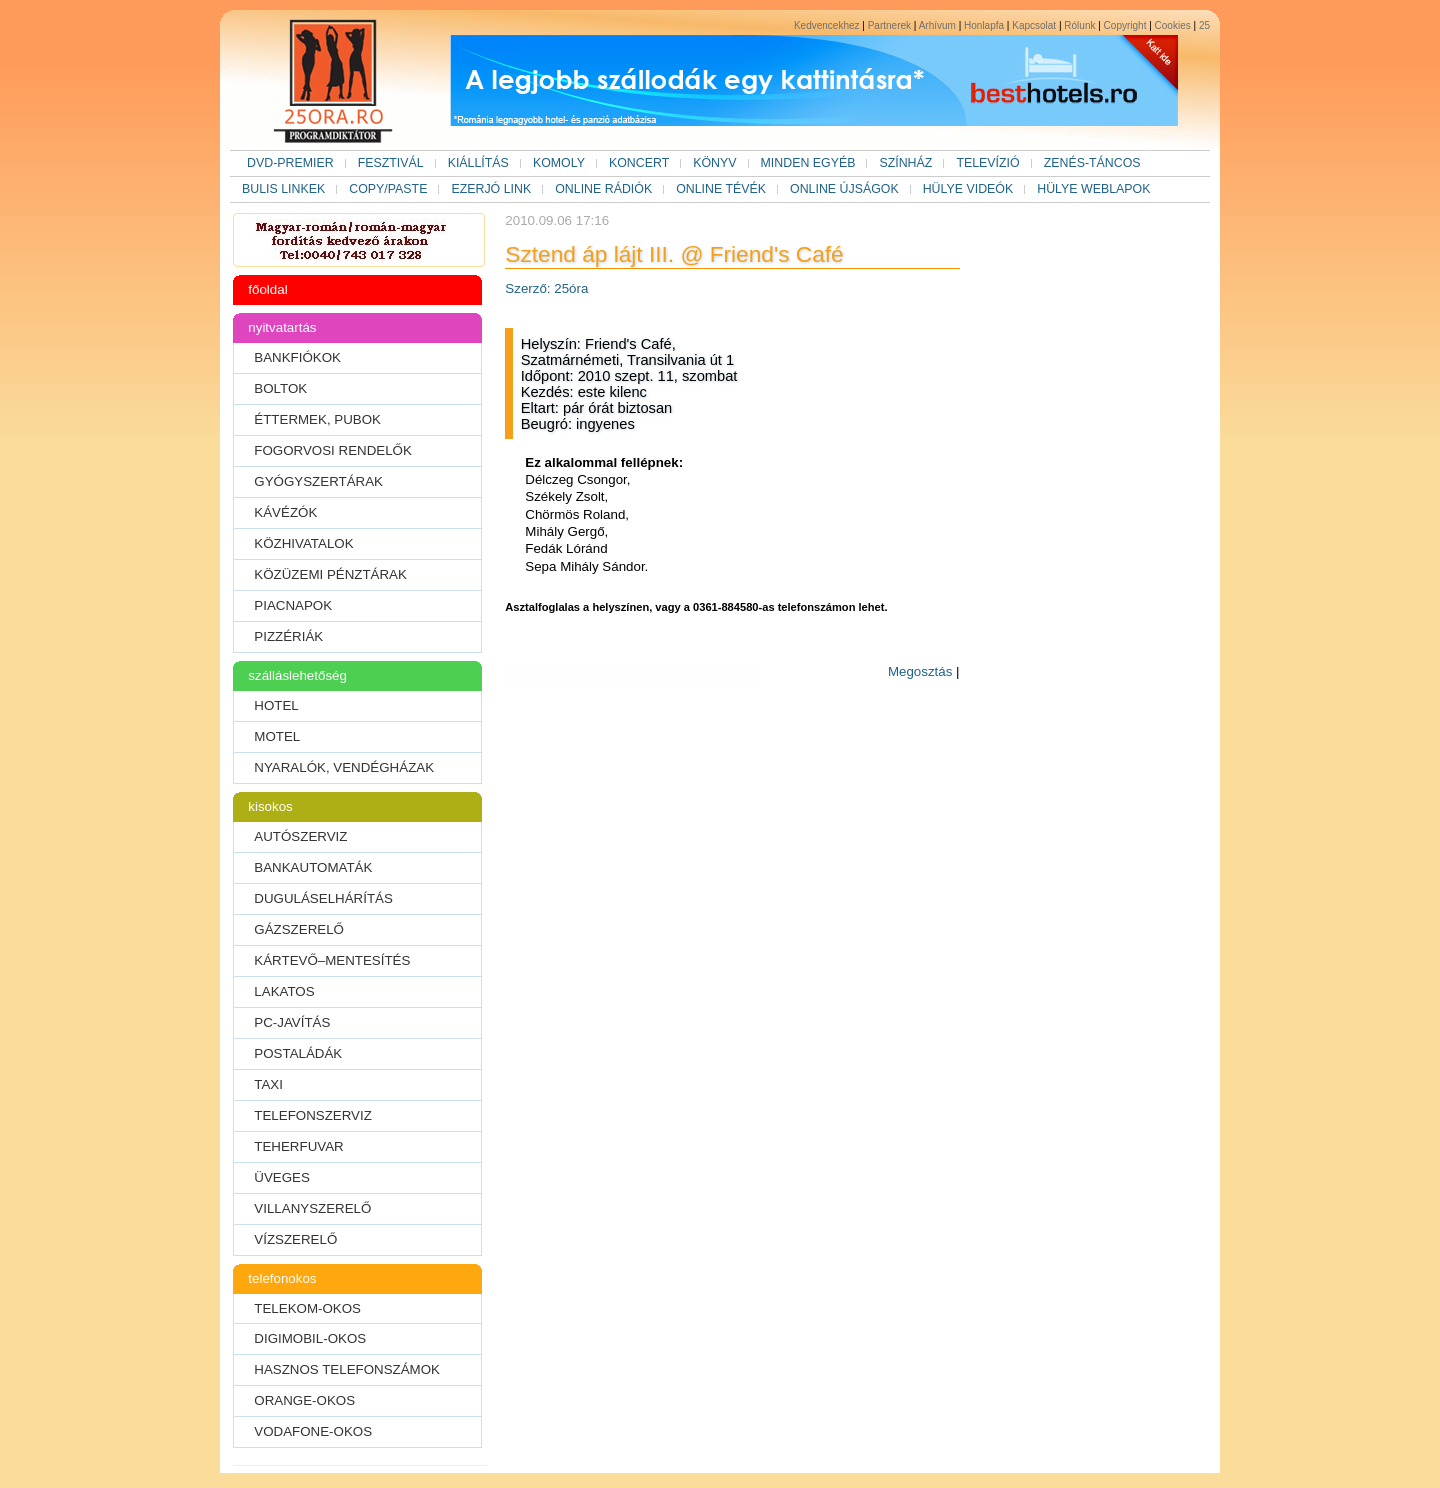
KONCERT (639, 163)
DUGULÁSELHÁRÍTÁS (323, 898)
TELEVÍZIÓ (987, 163)
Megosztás (920, 671)
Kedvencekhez (827, 25)
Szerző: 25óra (546, 288)
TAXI (268, 1084)
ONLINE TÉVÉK (721, 189)
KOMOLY (559, 163)
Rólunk (1079, 25)
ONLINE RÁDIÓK (603, 189)
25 (1204, 25)
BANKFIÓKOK (297, 357)
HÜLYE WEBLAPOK (1093, 189)
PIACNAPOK (293, 605)
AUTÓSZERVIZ (300, 836)
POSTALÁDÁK (298, 1053)
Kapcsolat (1034, 25)
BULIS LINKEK (283, 189)
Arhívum (937, 25)
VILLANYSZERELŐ (312, 1208)
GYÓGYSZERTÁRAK (318, 481)
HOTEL (276, 705)
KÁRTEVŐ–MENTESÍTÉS (332, 960)
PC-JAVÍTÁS (292, 1022)
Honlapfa (984, 25)
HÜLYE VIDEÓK (968, 189)
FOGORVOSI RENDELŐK (333, 450)
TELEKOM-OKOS (307, 1308)
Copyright (1125, 25)
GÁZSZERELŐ (299, 929)
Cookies (1173, 25)
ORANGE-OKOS (304, 1400)
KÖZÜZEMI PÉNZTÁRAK (330, 574)
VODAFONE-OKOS (313, 1431)
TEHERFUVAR (298, 1146)
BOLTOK (280, 388)
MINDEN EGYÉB (808, 163)
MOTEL (277, 736)
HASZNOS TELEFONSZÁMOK (347, 1369)
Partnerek (889, 25)
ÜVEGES (282, 1177)
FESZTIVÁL (391, 163)
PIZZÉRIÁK (288, 636)
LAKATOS (284, 991)
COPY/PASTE (388, 189)
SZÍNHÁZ (905, 163)
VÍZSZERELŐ (295, 1239)
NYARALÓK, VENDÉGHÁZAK (344, 767)
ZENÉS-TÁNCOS (1092, 163)
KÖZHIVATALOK (303, 543)
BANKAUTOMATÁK (313, 867)
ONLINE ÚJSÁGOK (844, 189)
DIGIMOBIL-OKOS (310, 1338)
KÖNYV (714, 163)
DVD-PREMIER (290, 163)
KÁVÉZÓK (285, 512)
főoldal (267, 289)
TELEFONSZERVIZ (313, 1115)
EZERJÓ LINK (491, 189)
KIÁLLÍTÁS (478, 163)
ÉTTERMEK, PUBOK (317, 419)
